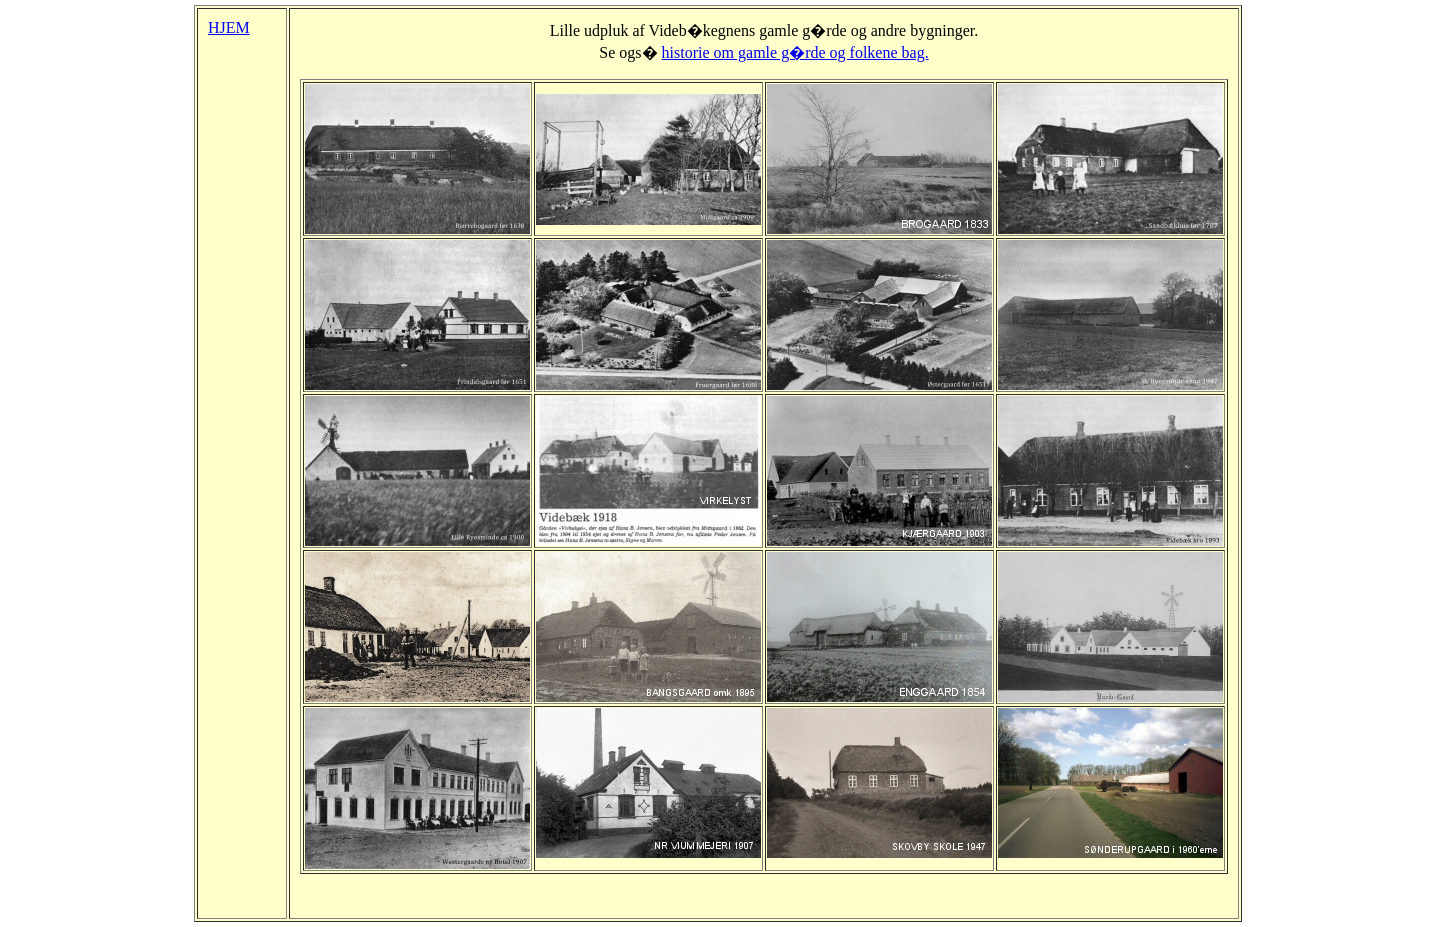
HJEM (229, 27)
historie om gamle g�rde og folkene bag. (795, 52)
